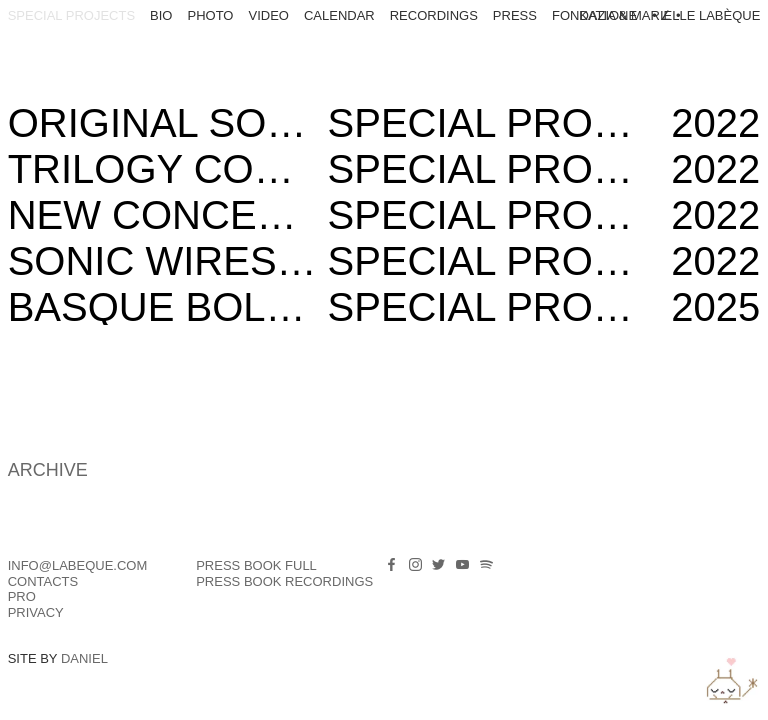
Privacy (36, 612)
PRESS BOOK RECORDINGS (284, 581)
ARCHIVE (48, 470)
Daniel (84, 658)
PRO (22, 596)
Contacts (43, 581)
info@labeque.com (78, 565)
